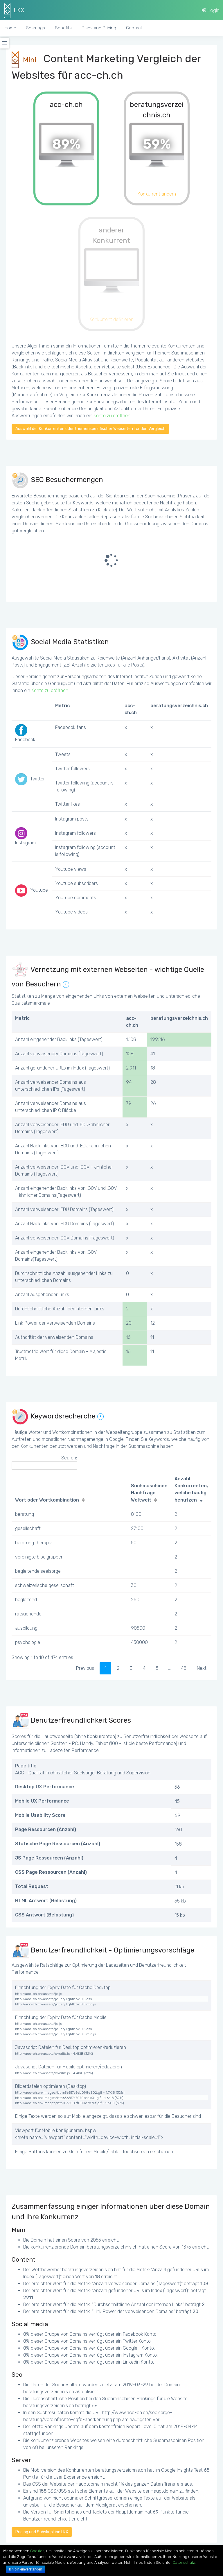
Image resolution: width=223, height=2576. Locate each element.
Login (211, 10)
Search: (44, 1462)
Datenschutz (184, 2562)
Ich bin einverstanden (25, 2569)
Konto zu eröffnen (111, 415)
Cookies (37, 2551)
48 (183, 1668)
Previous (85, 1668)
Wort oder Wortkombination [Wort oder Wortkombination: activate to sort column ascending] (47, 1500)
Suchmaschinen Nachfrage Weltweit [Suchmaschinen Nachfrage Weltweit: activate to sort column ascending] (149, 1493)
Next (201, 1668)
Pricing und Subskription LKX (41, 2532)
